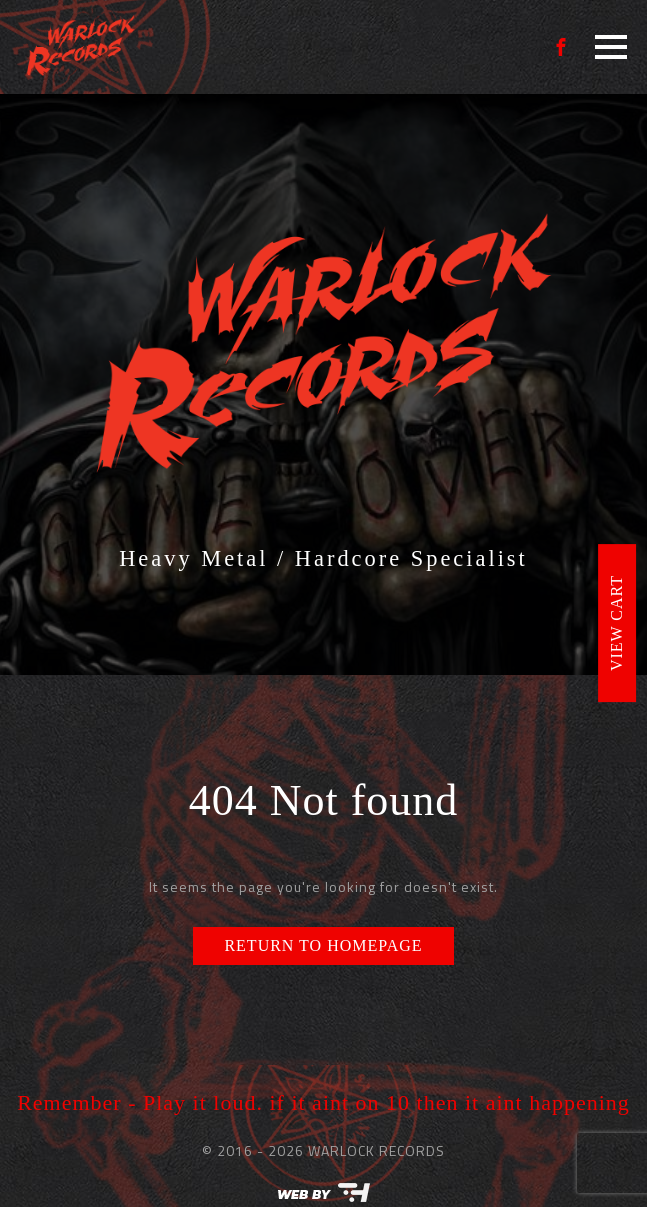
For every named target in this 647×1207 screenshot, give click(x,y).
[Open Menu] (611, 47)
